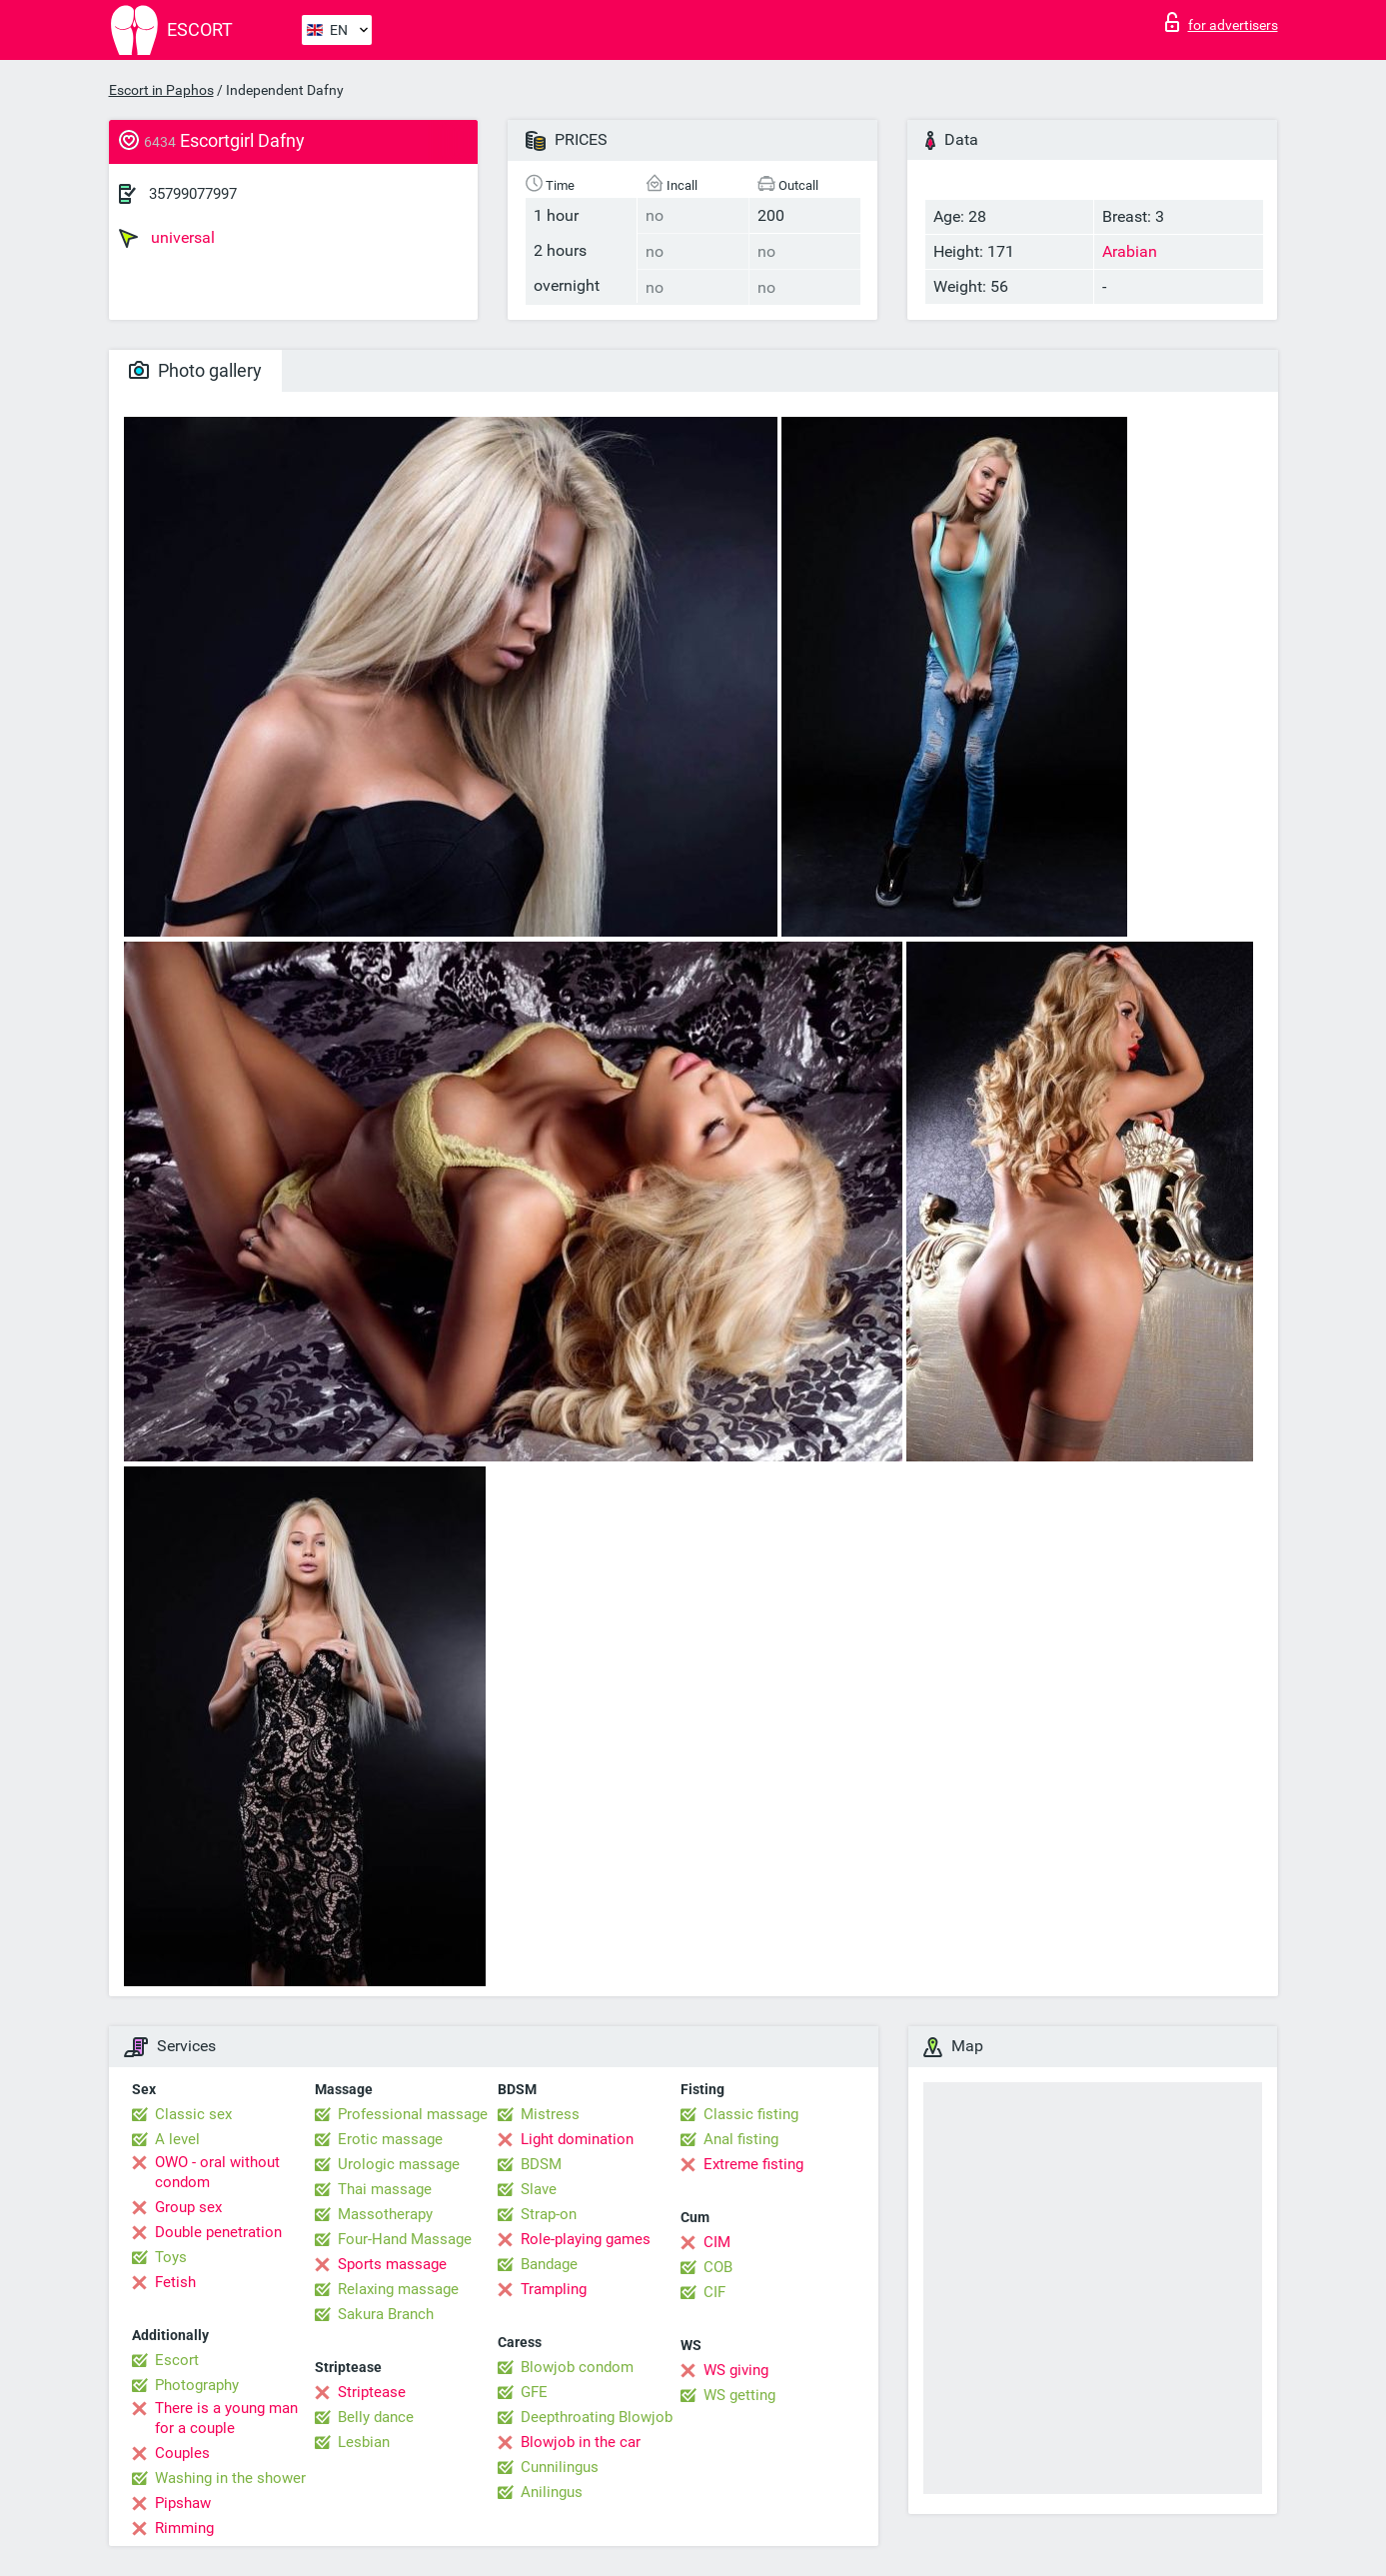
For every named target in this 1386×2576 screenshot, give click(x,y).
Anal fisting (740, 2139)
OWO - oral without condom (217, 2172)
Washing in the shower (230, 2478)
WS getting (739, 2395)
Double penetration (218, 2232)
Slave (539, 2189)
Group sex (188, 2207)
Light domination (577, 2139)
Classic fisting (750, 2114)
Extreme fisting (753, 2164)
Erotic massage (390, 2139)
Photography (197, 2385)
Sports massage (392, 2264)
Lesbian (364, 2442)
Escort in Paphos (161, 90)
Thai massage (385, 2189)
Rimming (184, 2528)
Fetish (175, 2282)
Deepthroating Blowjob (597, 2417)
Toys (171, 2257)
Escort (177, 2360)
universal (167, 238)
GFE (534, 2392)
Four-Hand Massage (405, 2239)
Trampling (554, 2289)
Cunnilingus (560, 2467)
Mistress (550, 2114)
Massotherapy (385, 2214)
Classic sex (193, 2114)
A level (177, 2139)
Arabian (1129, 251)
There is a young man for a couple (226, 2418)
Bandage (549, 2264)
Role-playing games (586, 2239)
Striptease (372, 2392)
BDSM (541, 2164)
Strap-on (549, 2214)
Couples (182, 2453)
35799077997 (193, 194)
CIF (714, 2292)
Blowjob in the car (581, 2442)
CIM (716, 2242)
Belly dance (376, 2417)
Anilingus (552, 2492)
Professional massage (413, 2114)
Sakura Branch (386, 2314)
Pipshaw (183, 2503)
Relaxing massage (398, 2289)
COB (717, 2267)
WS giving (735, 2370)
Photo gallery (195, 370)
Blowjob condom (577, 2367)
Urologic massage (399, 2164)
